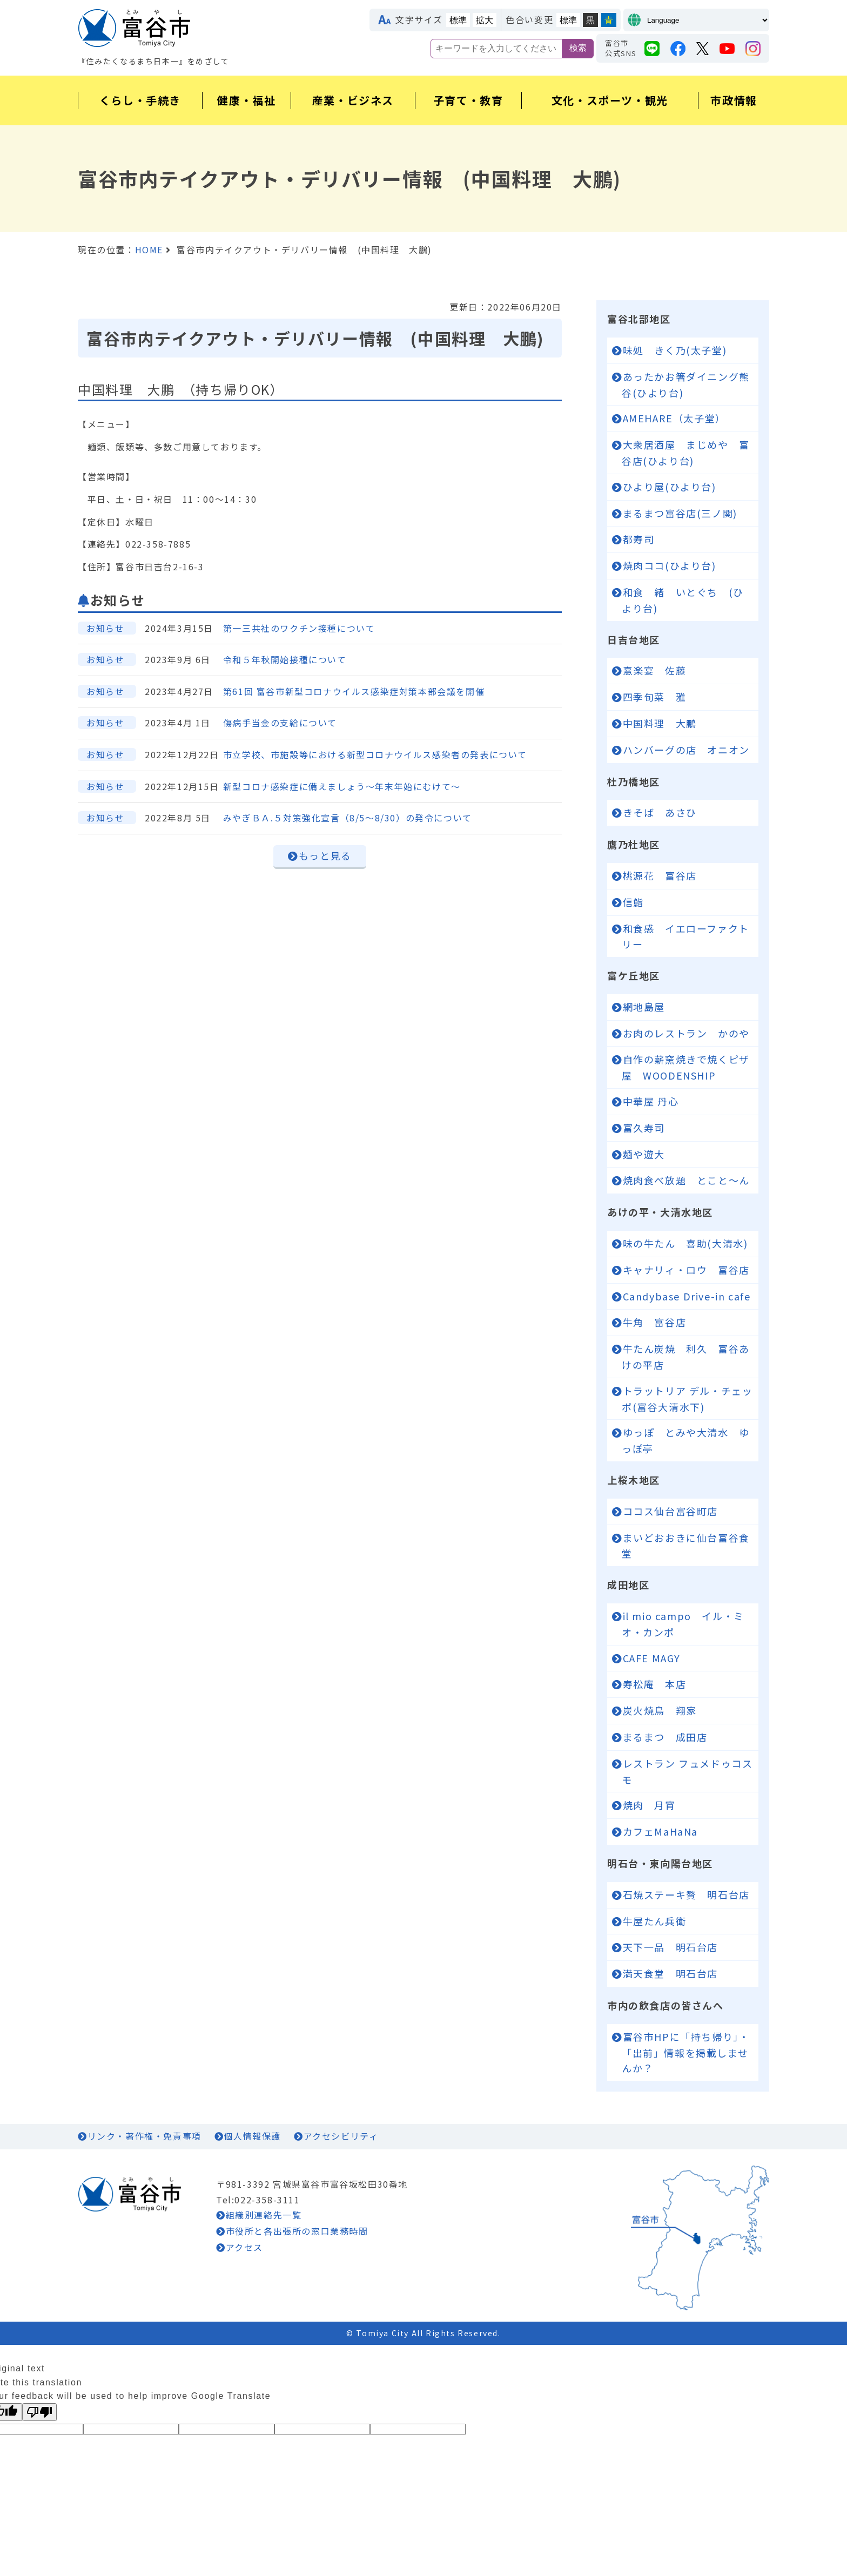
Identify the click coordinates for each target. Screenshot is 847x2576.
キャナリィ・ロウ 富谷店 (686, 1270)
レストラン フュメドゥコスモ (687, 1771)
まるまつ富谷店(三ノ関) (685, 513)
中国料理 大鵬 (660, 723)
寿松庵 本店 (660, 1684)
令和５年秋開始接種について (285, 659)
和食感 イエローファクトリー (685, 936)
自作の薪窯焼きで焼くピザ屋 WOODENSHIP (686, 1067)
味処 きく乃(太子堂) (675, 350)
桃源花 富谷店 (660, 875)
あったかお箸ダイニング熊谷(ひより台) (686, 384)
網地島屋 (644, 1007)
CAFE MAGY (657, 1658)
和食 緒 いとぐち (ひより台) (683, 600)
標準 (458, 20)
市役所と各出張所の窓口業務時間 (297, 2230)
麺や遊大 (644, 1154)
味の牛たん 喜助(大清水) (685, 1243)
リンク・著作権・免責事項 (144, 2135)
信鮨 (633, 902)
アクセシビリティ (341, 2135)
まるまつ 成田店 (665, 1737)
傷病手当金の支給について (280, 722)
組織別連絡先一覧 (264, 2214)
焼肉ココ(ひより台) (675, 565)
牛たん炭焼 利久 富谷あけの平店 (686, 1356)
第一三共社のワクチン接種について (299, 628)
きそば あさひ (660, 812)
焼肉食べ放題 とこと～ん (686, 1180)
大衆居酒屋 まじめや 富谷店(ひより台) (686, 452)
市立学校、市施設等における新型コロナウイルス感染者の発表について (375, 754)
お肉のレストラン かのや (686, 1033)
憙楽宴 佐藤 (655, 670)
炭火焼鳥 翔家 (665, 1710)
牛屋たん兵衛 (655, 1921)
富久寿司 (644, 1128)
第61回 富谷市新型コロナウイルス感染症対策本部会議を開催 (354, 691)
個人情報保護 (252, 2135)
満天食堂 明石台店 (676, 1973)
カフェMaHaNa (666, 1831)
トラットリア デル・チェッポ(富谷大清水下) (687, 1399)
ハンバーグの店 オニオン (686, 750)
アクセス (244, 2247)
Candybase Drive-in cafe (687, 1296)
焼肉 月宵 (649, 1805)
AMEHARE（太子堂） (674, 418)
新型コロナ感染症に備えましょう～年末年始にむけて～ (342, 786)
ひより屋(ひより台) (669, 487)
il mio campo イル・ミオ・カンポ (683, 1624)
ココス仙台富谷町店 (670, 1511)
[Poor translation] (39, 2412)
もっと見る (325, 855)
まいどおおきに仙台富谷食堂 (686, 1545)
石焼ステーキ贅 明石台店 (690, 1894)
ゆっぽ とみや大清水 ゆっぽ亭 (686, 1440)
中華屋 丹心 (651, 1101)
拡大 (484, 20)
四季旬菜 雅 (655, 697)
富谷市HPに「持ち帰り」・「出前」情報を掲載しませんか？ (685, 2052)
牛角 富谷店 (660, 1322)
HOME (149, 249)
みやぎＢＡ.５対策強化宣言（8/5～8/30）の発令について (347, 817)
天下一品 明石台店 (670, 1947)
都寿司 (644, 539)
